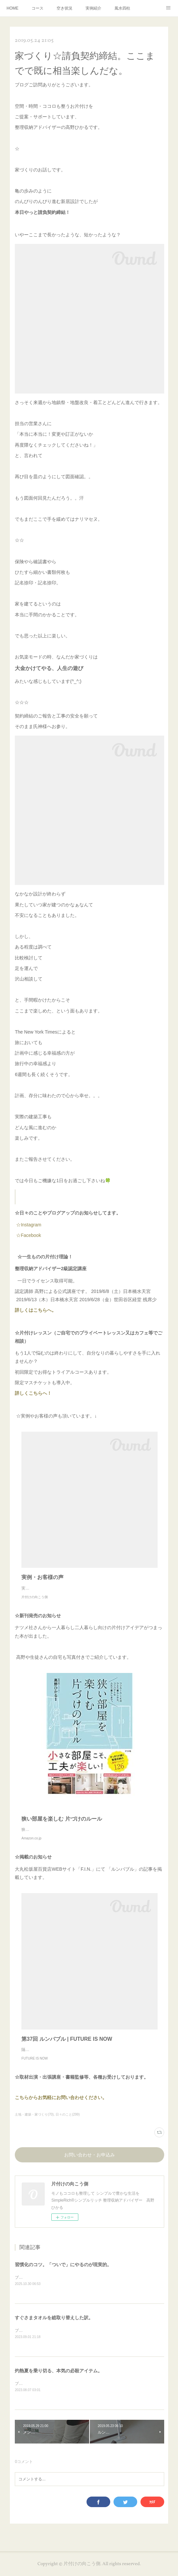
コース (37, 8)
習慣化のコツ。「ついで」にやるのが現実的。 (63, 2271)
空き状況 (64, 8)
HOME (12, 8)
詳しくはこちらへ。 (40, 1310)
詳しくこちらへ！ (44, 1393)
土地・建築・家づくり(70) (34, 2121)
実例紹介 (93, 8)
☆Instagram (28, 1224)
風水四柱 (122, 8)
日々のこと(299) (68, 2121)
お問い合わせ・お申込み (89, 2162)
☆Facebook (28, 1235)
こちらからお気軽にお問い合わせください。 (61, 2104)
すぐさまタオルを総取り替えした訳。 (54, 2324)
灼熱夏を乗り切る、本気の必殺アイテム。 (58, 2378)
